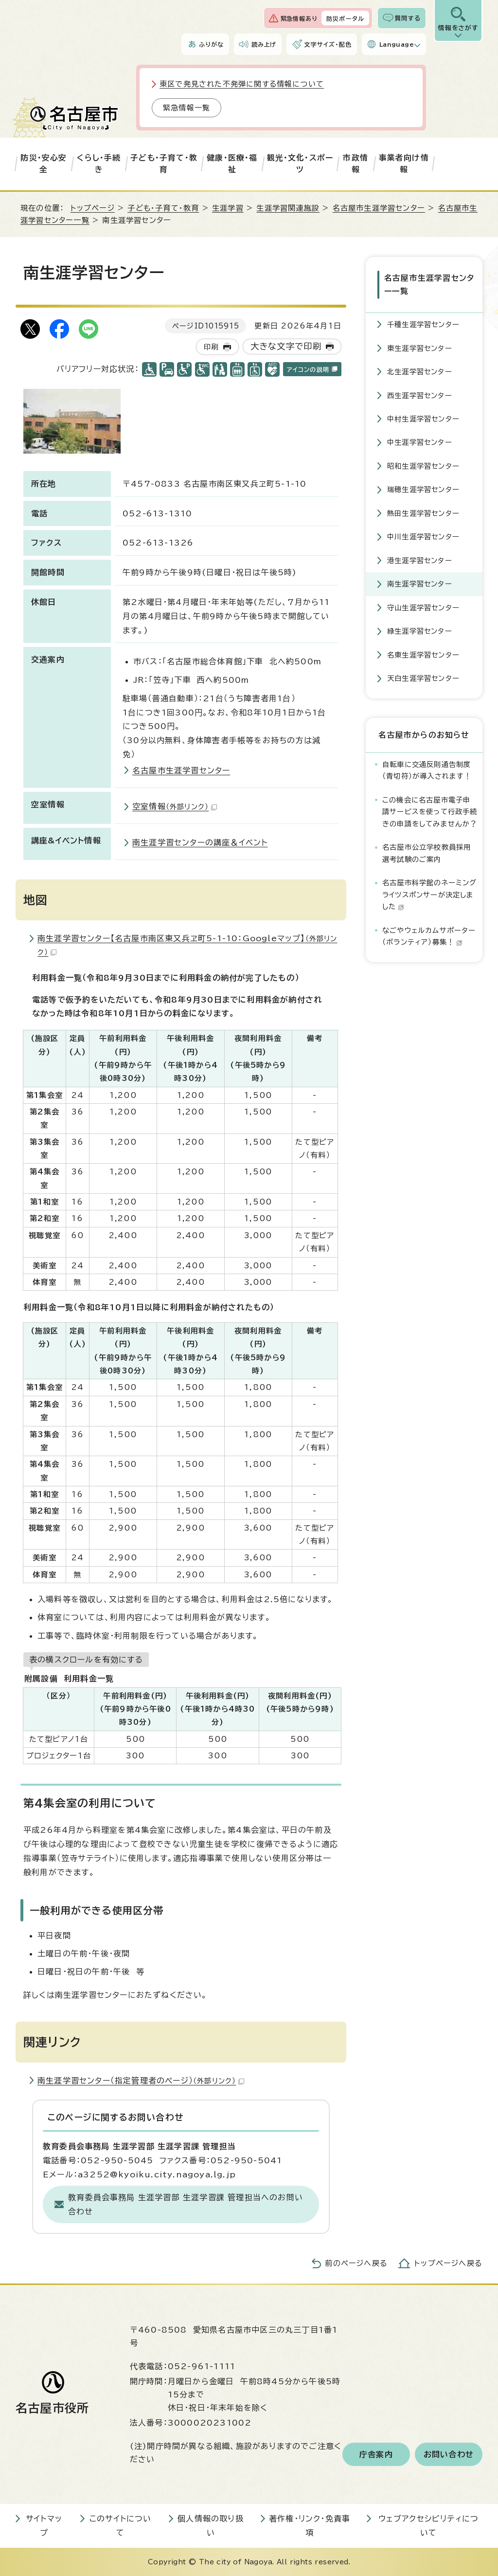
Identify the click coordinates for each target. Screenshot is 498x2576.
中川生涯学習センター (423, 536)
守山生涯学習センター (423, 607)
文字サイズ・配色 (328, 44)
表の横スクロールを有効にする (86, 1659)
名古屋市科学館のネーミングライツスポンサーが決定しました (429, 894)
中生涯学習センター (419, 442)
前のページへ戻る (356, 2263)
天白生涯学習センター (423, 678)
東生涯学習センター (419, 348)
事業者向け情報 (404, 163)
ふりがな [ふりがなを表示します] (211, 44)
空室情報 (174, 806)
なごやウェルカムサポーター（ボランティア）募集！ (429, 936)
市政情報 (355, 163)
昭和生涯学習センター (423, 466)
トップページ (93, 208)
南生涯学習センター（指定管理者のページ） (140, 2080)
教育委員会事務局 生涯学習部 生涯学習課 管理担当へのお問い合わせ (185, 2204)
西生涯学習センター (419, 395)
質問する (408, 18)
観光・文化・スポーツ (300, 163)
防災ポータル (345, 18)
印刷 (211, 346)
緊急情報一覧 (186, 107)
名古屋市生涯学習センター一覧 (429, 284)
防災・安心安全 (43, 163)
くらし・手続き (99, 163)
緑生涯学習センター (419, 631)
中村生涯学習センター (423, 418)
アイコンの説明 (312, 369)
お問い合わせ (449, 2454)
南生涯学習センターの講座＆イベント (199, 842)
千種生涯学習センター (423, 324)
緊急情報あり (299, 18)
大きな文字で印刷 (286, 346)
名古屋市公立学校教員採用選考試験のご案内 (426, 852)
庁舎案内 (376, 2454)
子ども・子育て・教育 (163, 163)
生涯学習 (228, 208)
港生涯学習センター (419, 560)
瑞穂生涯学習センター (423, 489)
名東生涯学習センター (423, 654)
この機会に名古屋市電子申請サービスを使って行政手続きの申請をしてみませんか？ (430, 811)
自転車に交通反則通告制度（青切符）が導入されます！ (427, 770)
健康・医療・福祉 (232, 163)
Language (396, 44)
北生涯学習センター (419, 371)
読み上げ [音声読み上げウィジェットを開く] (264, 44)
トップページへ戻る (448, 2263)
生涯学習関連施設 (288, 208)
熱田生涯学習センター (423, 513)
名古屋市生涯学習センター (379, 208)
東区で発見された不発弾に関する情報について (242, 84)
